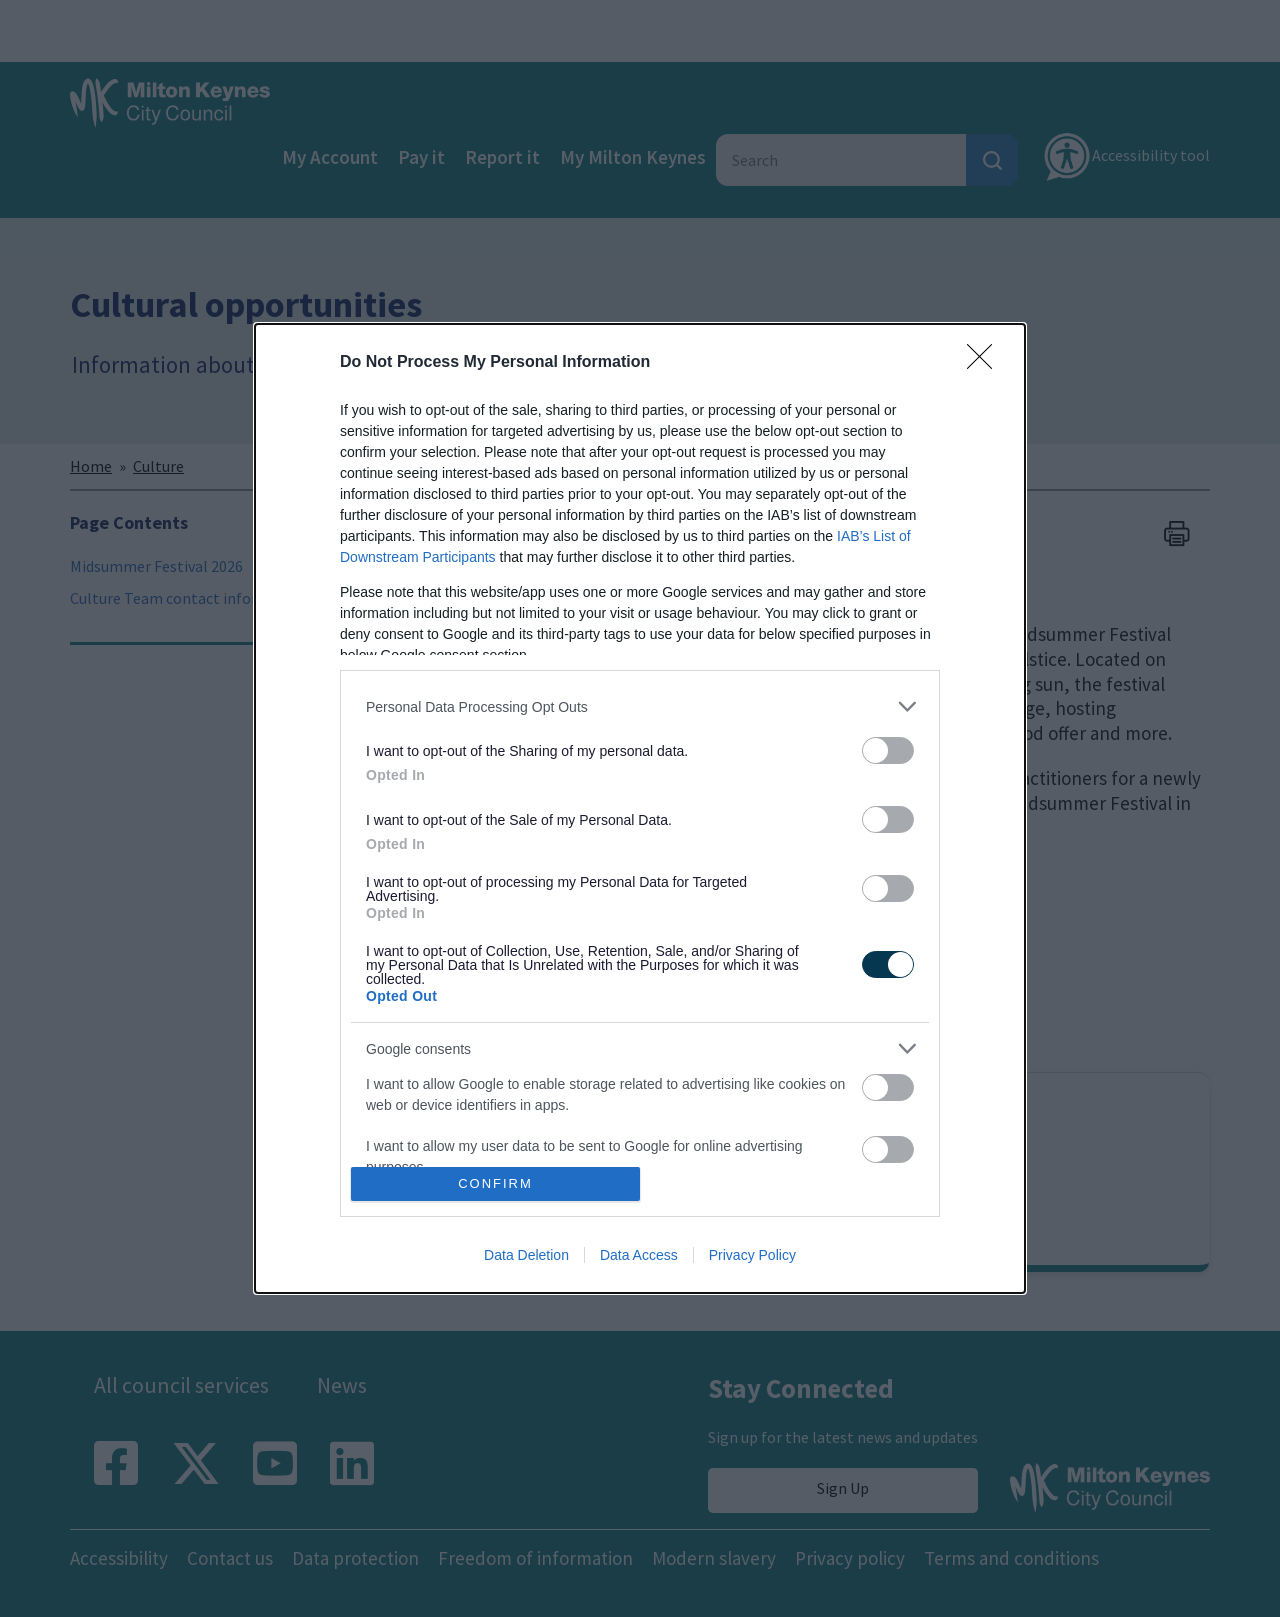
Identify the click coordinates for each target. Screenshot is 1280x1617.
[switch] (888, 750)
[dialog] (640, 808)
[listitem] (640, 706)
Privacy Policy (752, 1255)
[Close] (986, 363)
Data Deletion (526, 1255)
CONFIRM (495, 1182)
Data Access (639, 1255)
